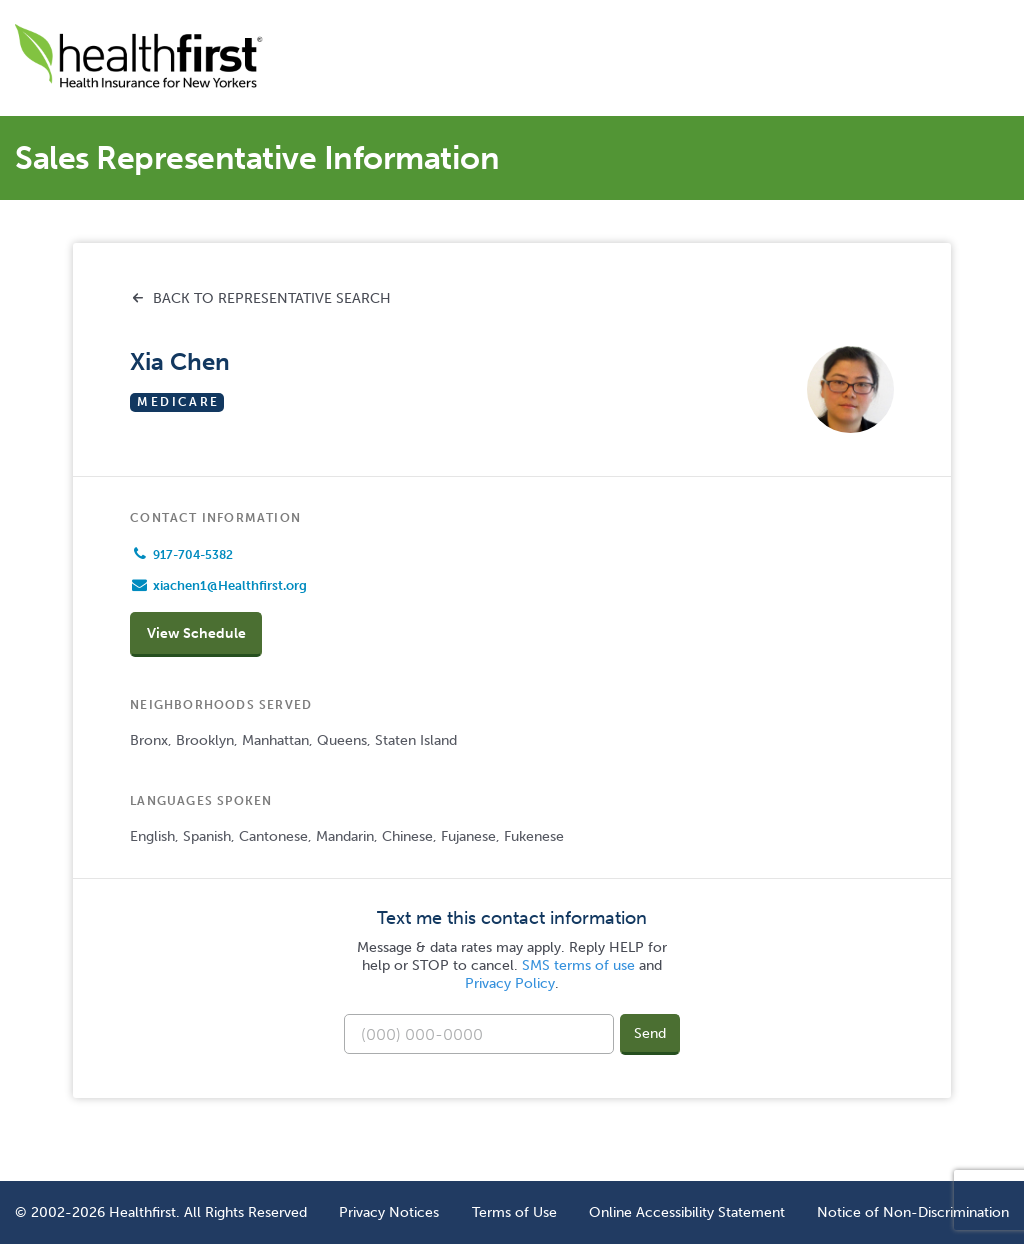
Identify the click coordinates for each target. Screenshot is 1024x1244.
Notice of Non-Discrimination (913, 1212)
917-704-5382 (193, 555)
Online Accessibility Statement (687, 1212)
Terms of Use (514, 1212)
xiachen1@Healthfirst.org (230, 585)
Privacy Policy (510, 983)
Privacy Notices (389, 1212)
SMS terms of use (578, 965)
